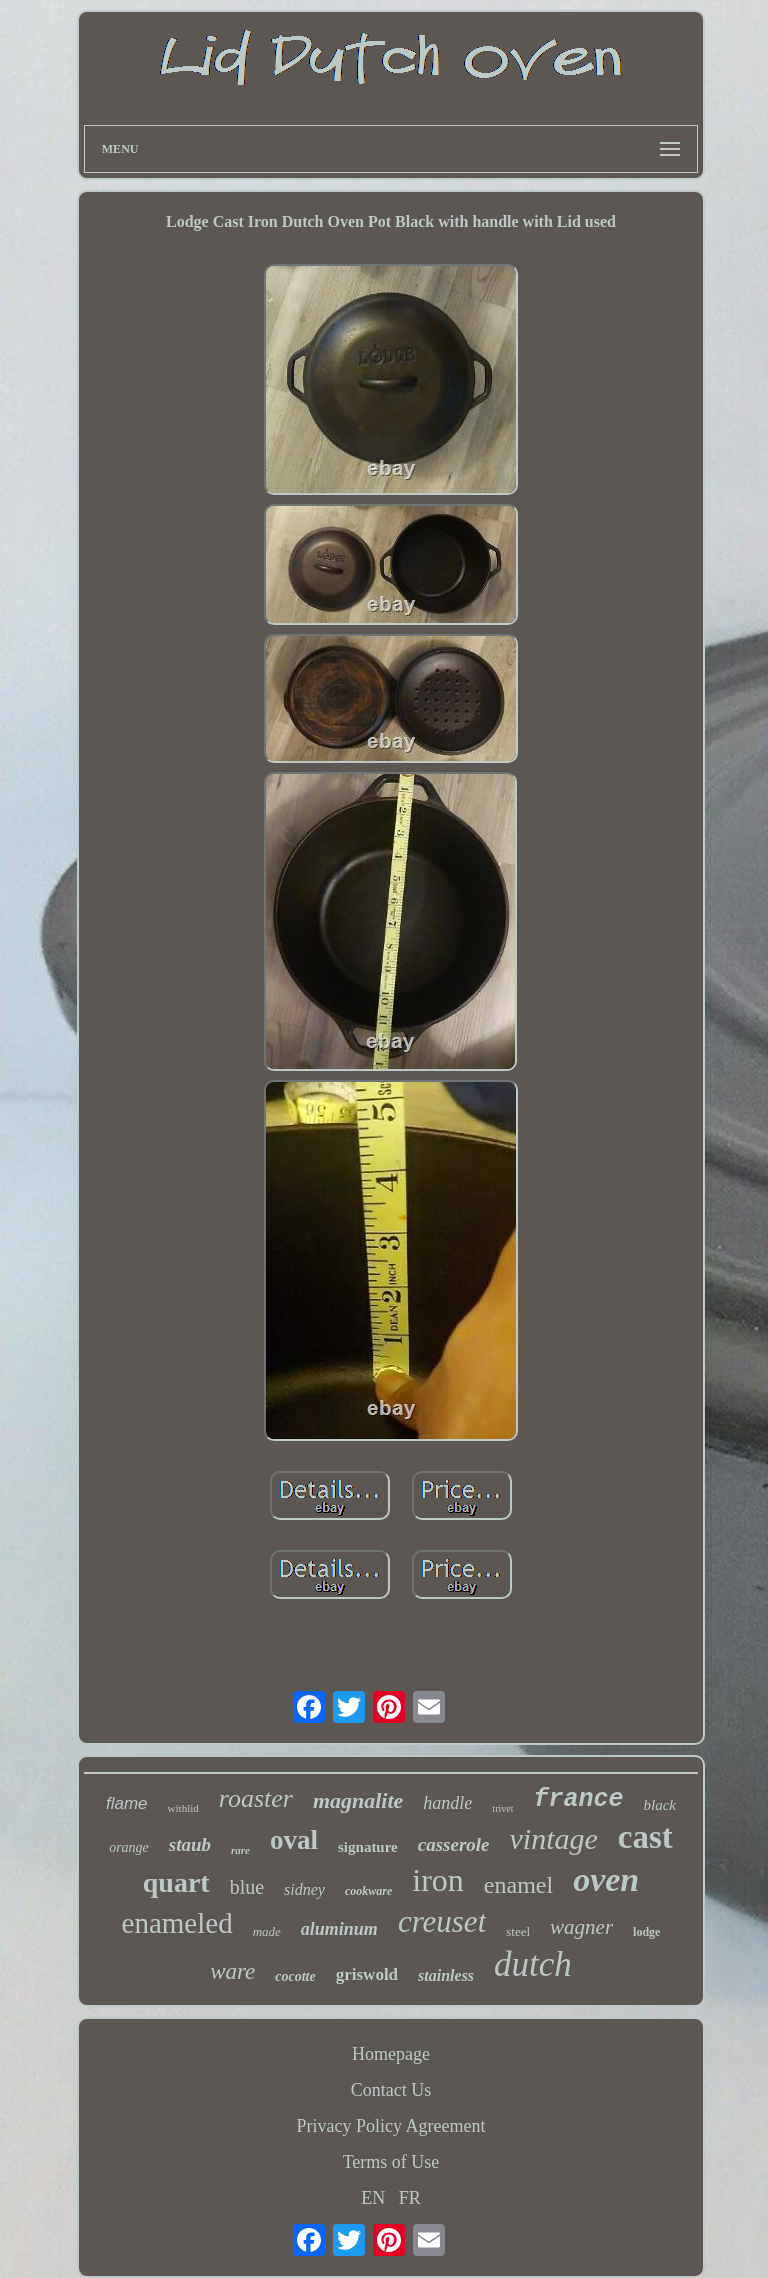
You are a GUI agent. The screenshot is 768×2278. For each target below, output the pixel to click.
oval (294, 1840)
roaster (256, 1798)
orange (129, 1847)
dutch (533, 1964)
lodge (646, 1932)
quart (176, 1882)
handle (447, 1803)
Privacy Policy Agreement (391, 2126)
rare (240, 1850)
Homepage (391, 2054)
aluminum (339, 1929)
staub (190, 1844)
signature (368, 1847)
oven (606, 1879)
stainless (446, 1975)
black (659, 1805)
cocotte (295, 1976)
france (578, 1799)
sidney (304, 1889)
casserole (454, 1844)
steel (518, 1931)
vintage (554, 1838)
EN (373, 2198)
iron (438, 1880)
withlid (183, 1808)
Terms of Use (391, 2162)
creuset (442, 1921)
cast (645, 1837)
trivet (502, 1808)
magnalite (358, 1800)
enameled (177, 1923)
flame (127, 1803)
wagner (581, 1927)
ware (232, 1971)
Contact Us (391, 2090)
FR (410, 2198)
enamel (518, 1885)
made (267, 1931)
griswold (367, 1974)
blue (247, 1887)
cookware (368, 1891)
